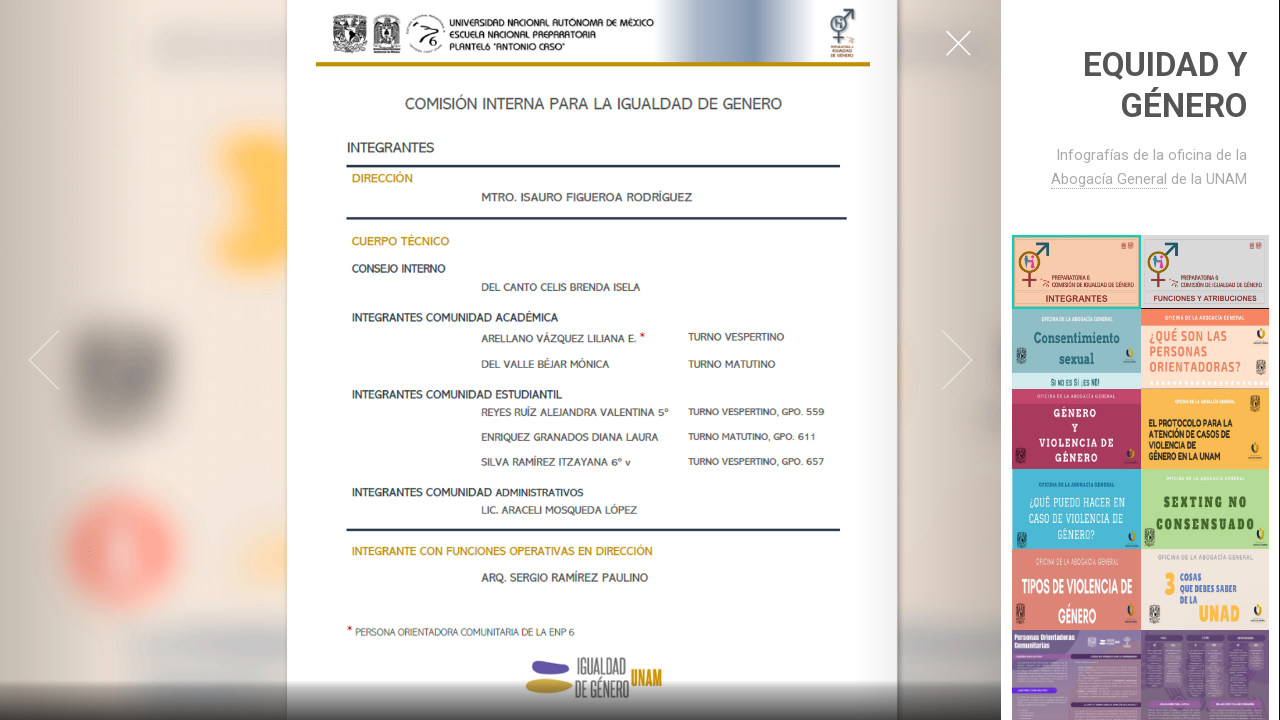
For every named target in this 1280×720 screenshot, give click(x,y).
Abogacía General (1109, 179)
